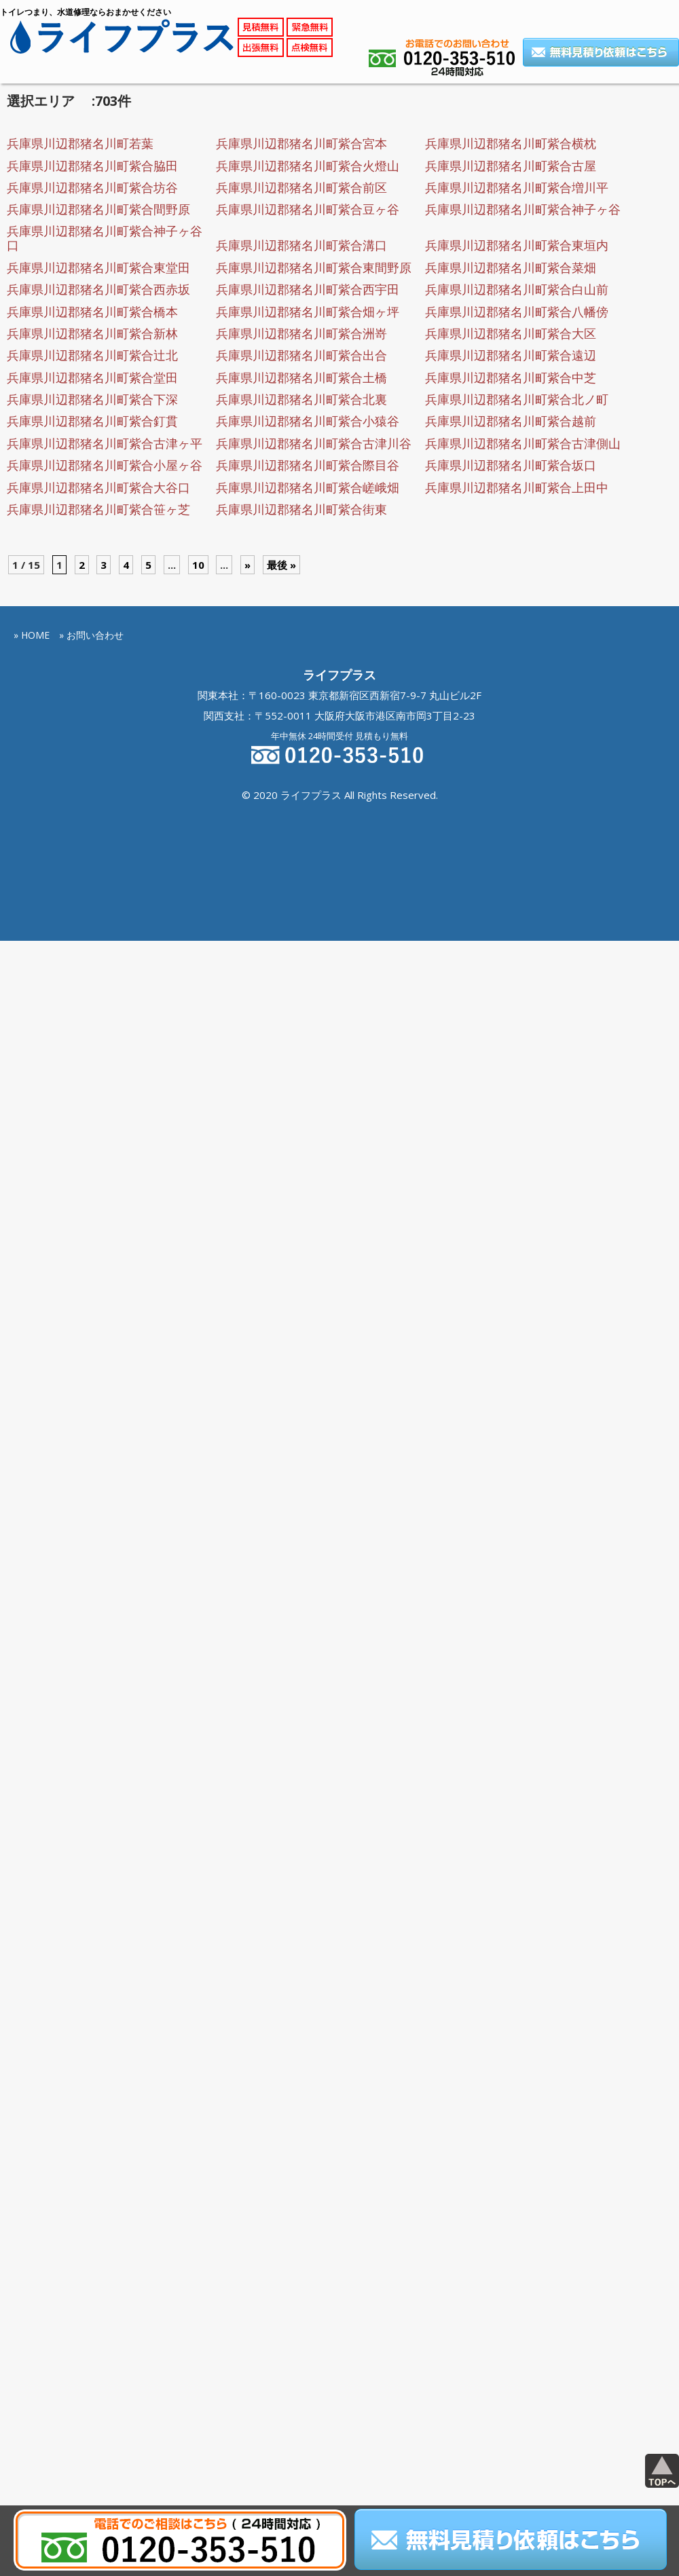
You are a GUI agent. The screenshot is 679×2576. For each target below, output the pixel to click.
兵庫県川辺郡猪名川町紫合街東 (301, 509)
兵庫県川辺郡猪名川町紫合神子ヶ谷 (523, 209)
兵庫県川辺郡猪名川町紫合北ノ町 (516, 399)
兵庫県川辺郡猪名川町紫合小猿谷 (307, 421)
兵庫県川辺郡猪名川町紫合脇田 (92, 165)
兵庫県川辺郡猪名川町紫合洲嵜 (301, 333)
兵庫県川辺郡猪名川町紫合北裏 (301, 399)
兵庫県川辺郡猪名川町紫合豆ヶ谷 (307, 209)
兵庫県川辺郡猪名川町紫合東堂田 (98, 267)
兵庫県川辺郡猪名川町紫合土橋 (301, 377)
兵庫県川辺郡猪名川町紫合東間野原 (313, 267)
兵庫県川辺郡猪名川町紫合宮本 (301, 143)
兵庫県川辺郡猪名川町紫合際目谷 (307, 465)
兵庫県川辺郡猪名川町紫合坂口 (510, 465)
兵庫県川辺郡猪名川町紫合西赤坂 (98, 289)
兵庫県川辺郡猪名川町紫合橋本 (92, 311)
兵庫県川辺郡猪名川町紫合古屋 (510, 165)
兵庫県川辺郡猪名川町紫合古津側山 (523, 443)
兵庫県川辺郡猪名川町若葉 (80, 143)
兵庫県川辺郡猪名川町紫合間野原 (98, 209)
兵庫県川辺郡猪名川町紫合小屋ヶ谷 (104, 465)
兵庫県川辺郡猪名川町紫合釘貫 (92, 421)
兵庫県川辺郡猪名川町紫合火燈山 (307, 165)
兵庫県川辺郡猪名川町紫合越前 (510, 421)
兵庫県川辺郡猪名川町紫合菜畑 (510, 267)
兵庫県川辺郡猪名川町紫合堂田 (92, 377)
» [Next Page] (247, 565)
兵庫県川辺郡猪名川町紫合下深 (92, 399)
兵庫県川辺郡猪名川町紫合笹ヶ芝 (98, 509)
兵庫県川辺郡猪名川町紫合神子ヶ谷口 (104, 238)
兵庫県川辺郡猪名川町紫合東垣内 (516, 245)
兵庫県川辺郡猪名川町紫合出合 (301, 355)
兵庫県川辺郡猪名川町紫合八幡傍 (516, 311)
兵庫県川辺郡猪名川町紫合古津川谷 (313, 443)
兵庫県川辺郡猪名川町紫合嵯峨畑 (307, 487)
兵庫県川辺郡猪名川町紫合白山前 (516, 289)
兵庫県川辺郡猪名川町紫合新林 (92, 333)
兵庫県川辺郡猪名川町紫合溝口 (301, 245)
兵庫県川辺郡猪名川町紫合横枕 (510, 143)
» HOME (32, 635)
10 (198, 565)
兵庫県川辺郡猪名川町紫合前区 (301, 187)
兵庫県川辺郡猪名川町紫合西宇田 (307, 289)
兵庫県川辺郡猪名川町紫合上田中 (516, 487)
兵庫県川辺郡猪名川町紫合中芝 (510, 377)
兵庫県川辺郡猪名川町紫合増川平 (516, 187)
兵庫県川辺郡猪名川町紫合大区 (510, 333)
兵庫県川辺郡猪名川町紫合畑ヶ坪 (307, 311)
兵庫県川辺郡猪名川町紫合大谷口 (98, 487)
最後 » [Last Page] (281, 565)
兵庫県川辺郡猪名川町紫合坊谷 (92, 187)
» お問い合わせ (91, 635)
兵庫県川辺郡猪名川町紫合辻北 (92, 355)
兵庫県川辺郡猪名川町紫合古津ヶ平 (104, 443)
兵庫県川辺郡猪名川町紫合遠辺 (510, 355)
